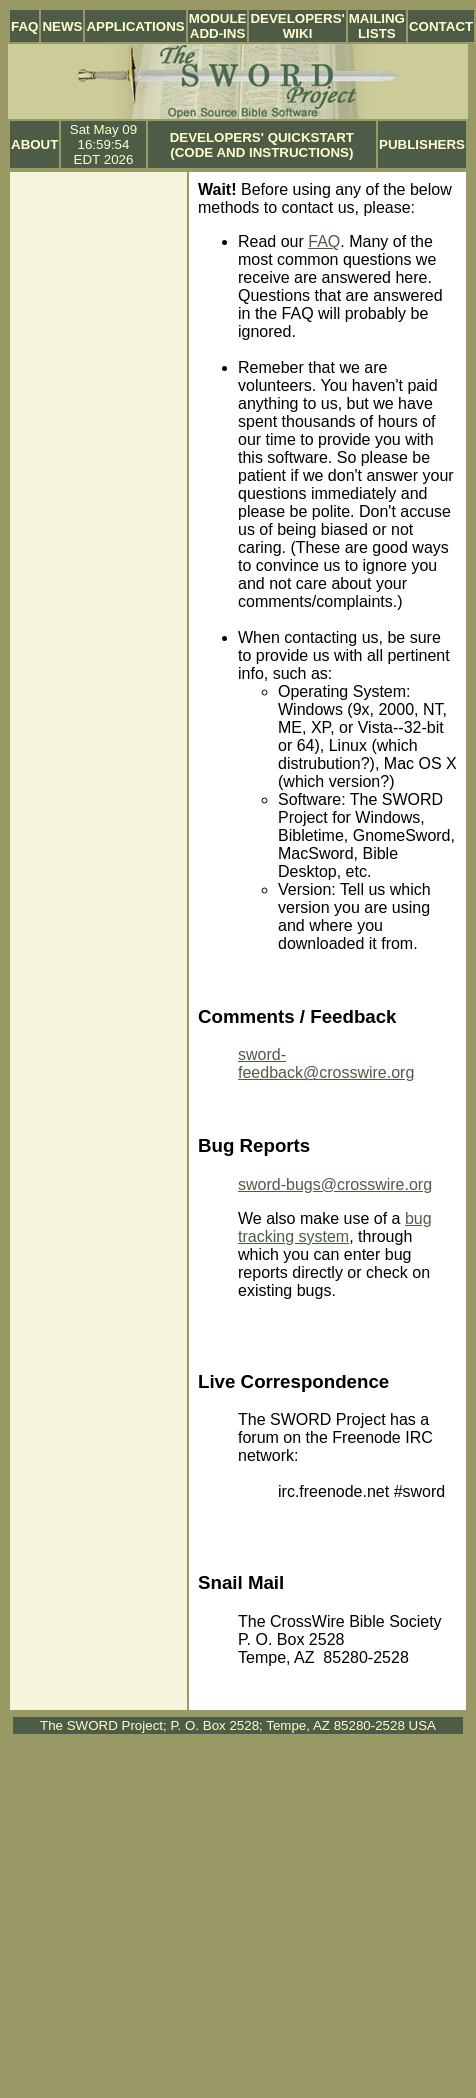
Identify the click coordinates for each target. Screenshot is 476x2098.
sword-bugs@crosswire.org (335, 1184)
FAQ (24, 26)
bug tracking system (335, 1227)
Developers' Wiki (297, 26)
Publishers (422, 144)
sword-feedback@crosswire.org (326, 1063)
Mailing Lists (377, 26)
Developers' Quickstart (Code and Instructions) (262, 145)
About (34, 144)
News (62, 26)
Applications (135, 26)
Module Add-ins (218, 26)
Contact (441, 26)
